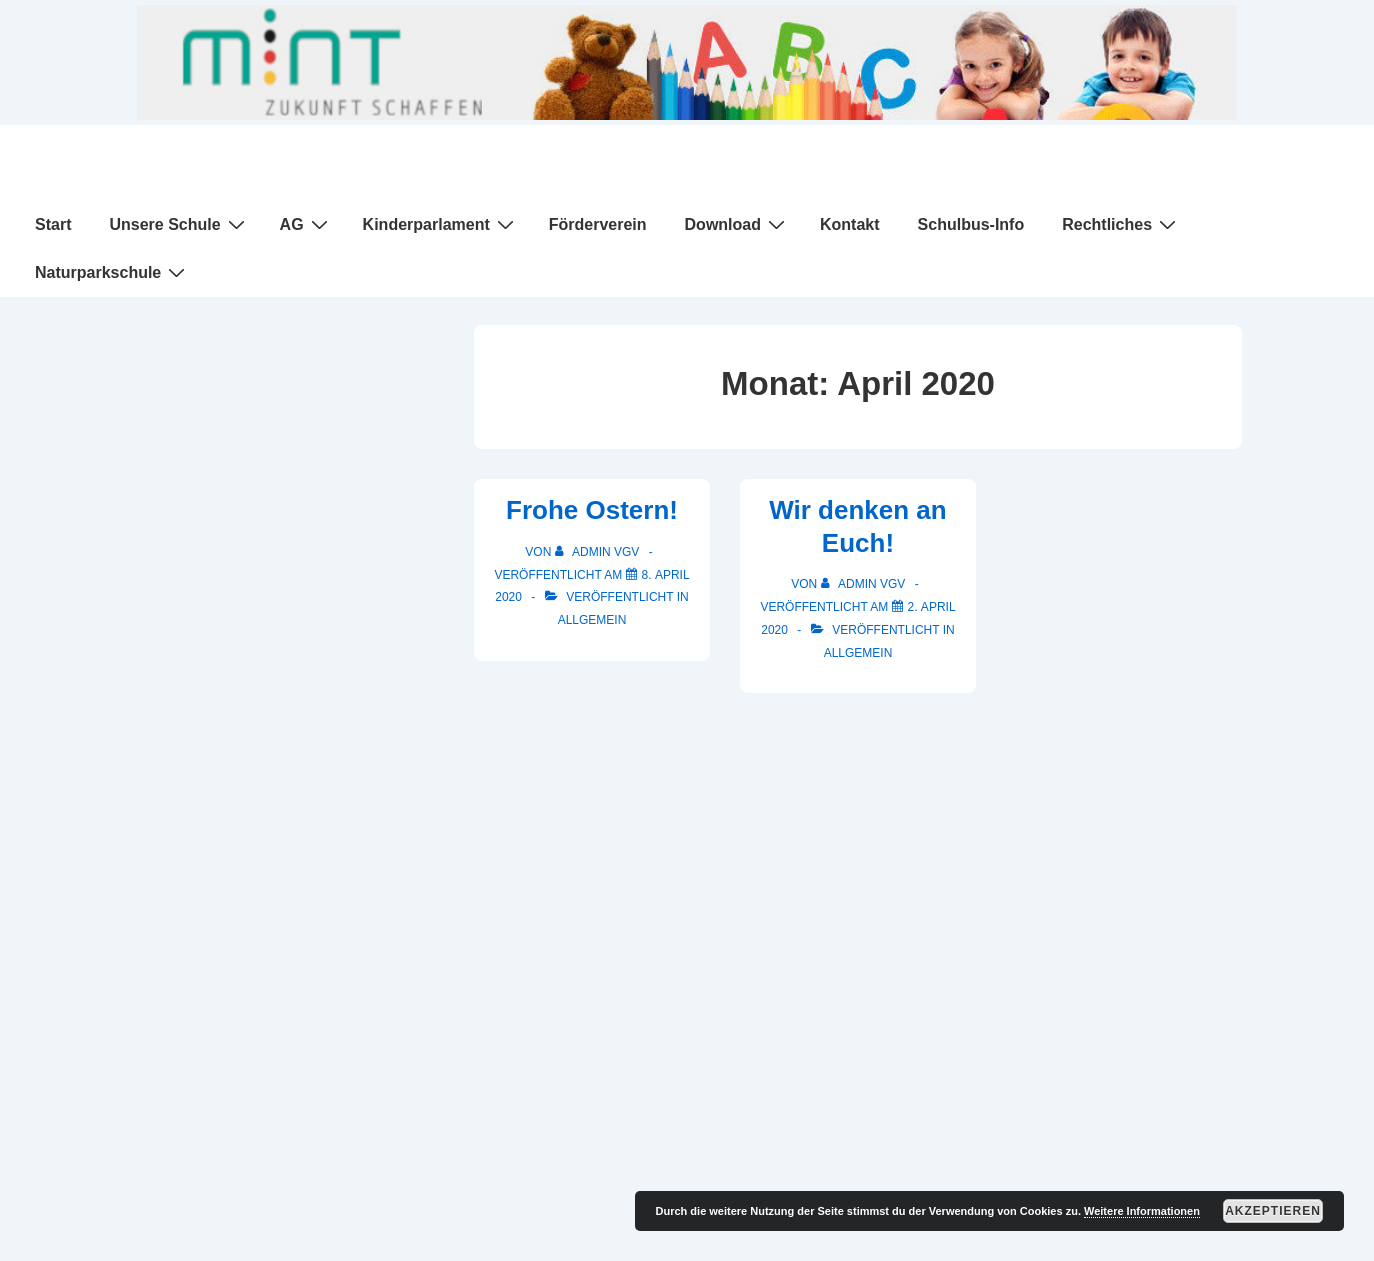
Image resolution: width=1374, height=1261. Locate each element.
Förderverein (598, 224)
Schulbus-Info (971, 224)
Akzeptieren (1273, 1211)
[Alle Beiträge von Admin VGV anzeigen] (599, 552)
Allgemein (592, 620)
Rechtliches (1121, 224)
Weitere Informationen (1142, 1211)
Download (737, 224)
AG (306, 224)
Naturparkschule (112, 272)
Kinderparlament (441, 224)
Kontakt (850, 224)
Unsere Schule (179, 224)
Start (53, 224)
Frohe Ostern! (592, 510)
